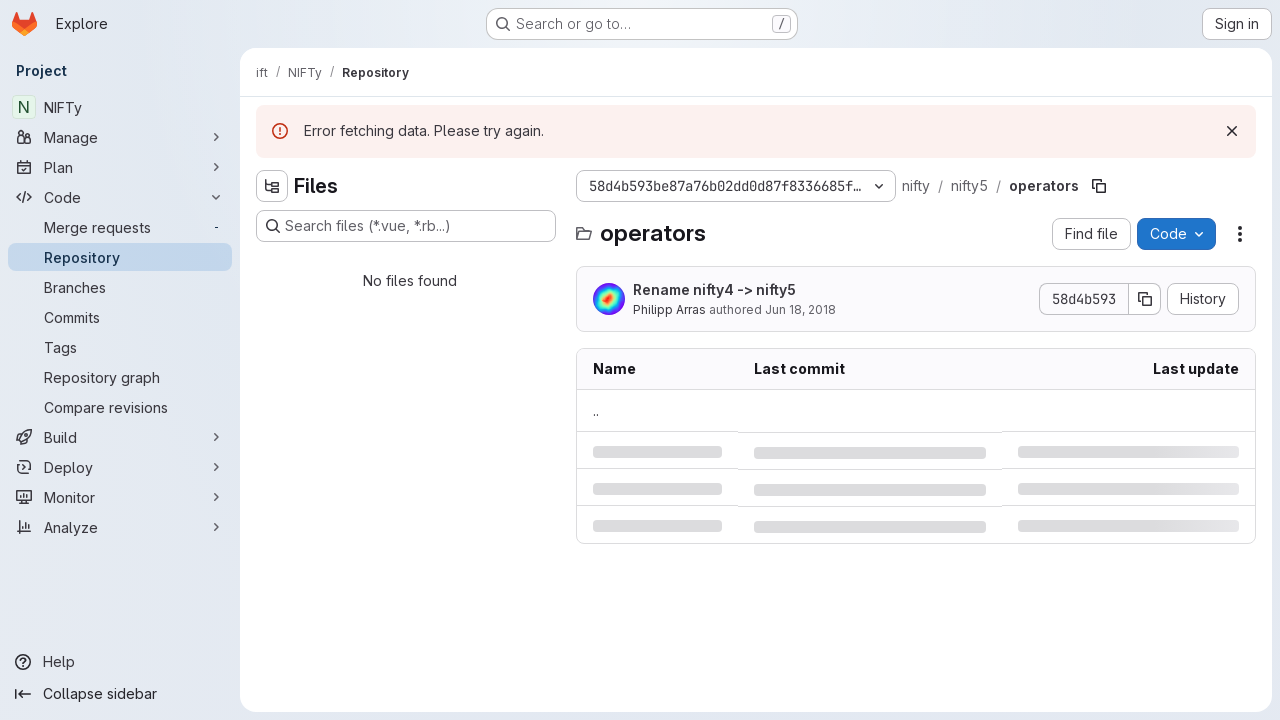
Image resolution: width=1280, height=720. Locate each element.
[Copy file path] (1099, 186)
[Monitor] (120, 497)
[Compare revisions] (120, 407)
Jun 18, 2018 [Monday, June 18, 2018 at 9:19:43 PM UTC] (800, 309)
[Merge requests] (120, 227)
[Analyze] (120, 527)
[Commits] (120, 317)
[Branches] (120, 287)
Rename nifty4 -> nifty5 (714, 289)
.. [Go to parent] (596, 410)
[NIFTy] (120, 107)
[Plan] (120, 167)
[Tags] (120, 347)
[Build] (120, 437)
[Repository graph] (120, 377)
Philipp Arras (669, 309)
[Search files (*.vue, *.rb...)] (406, 226)
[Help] (120, 662)
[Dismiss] (1232, 131)
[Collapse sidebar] (120, 694)
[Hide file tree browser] (272, 186)
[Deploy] (120, 467)
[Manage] (120, 137)
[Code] (120, 197)
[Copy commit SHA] (1145, 299)
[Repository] (120, 257)
